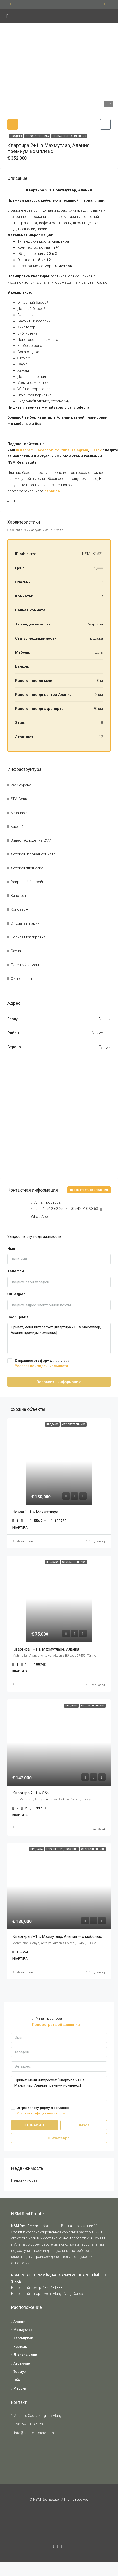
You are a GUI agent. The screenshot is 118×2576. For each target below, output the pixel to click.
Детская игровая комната (33, 855)
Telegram (79, 451)
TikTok (96, 451)
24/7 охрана (21, 786)
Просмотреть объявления (89, 1191)
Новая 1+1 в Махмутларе (35, 1513)
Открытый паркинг (27, 925)
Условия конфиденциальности (41, 1367)
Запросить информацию (59, 1383)
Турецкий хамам (25, 966)
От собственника (37, 137)
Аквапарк (19, 814)
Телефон (15, 1272)
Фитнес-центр (23, 980)
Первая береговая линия (69, 137)
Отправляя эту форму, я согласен (59, 1365)
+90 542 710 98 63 (83, 1210)
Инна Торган (25, 1543)
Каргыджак (23, 2339)
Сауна (16, 952)
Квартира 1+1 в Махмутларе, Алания (46, 1650)
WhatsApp (39, 1218)
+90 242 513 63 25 (48, 1210)
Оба (16, 2381)
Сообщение (18, 1318)
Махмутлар (22, 2331)
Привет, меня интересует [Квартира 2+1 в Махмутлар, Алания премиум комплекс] (59, 1339)
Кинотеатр (20, 897)
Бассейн (18, 828)
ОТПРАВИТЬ (34, 2126)
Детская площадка (27, 869)
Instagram (25, 451)
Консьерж (19, 911)
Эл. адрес (16, 1295)
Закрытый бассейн (27, 883)
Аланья (19, 2323)
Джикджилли (25, 2356)
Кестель (20, 2348)
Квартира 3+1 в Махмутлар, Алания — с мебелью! (58, 1938)
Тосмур (19, 2373)
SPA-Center (20, 800)
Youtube (62, 451)
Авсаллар (21, 2365)
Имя (11, 1249)
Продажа (16, 137)
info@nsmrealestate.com (34, 2434)
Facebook (44, 451)
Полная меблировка (28, 938)
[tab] (13, 125)
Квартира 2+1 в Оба (31, 1794)
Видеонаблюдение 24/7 (31, 842)
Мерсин (19, 2390)
